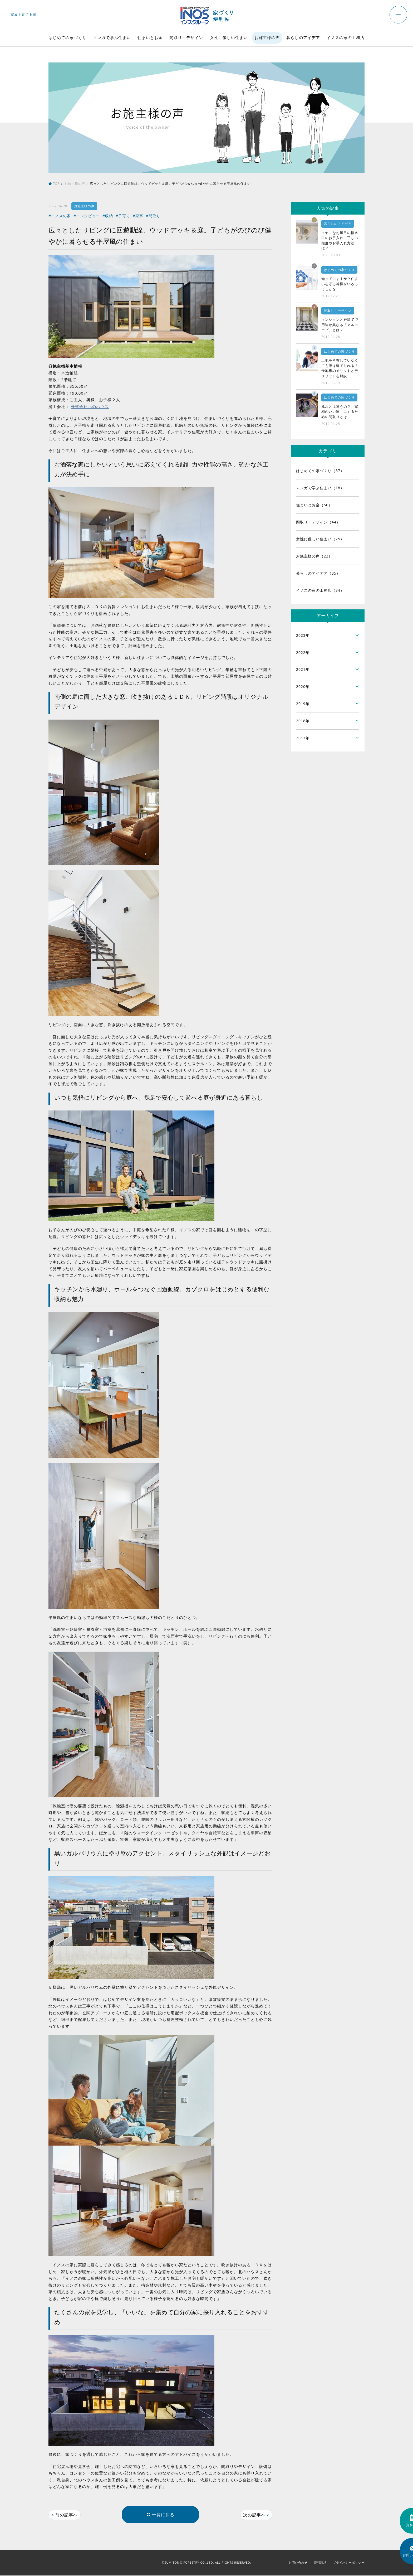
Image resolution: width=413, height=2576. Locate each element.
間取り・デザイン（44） (318, 522)
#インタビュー (86, 215)
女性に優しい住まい (229, 37)
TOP (56, 183)
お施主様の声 (267, 37)
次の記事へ (256, 2515)
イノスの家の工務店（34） (320, 590)
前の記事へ (64, 2515)
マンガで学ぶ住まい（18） (320, 487)
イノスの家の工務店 (346, 37)
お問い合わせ (298, 2563)
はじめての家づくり (67, 37)
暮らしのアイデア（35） (318, 573)
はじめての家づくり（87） (320, 470)
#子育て (123, 215)
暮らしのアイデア (303, 37)
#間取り (153, 215)
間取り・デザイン (186, 37)
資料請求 (320, 2563)
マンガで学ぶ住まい (112, 37)
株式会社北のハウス (90, 406)
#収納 (107, 215)
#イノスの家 (59, 215)
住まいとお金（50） (314, 504)
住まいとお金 (150, 37)
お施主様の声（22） (314, 556)
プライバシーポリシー (349, 2563)
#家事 (138, 215)
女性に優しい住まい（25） (320, 538)
